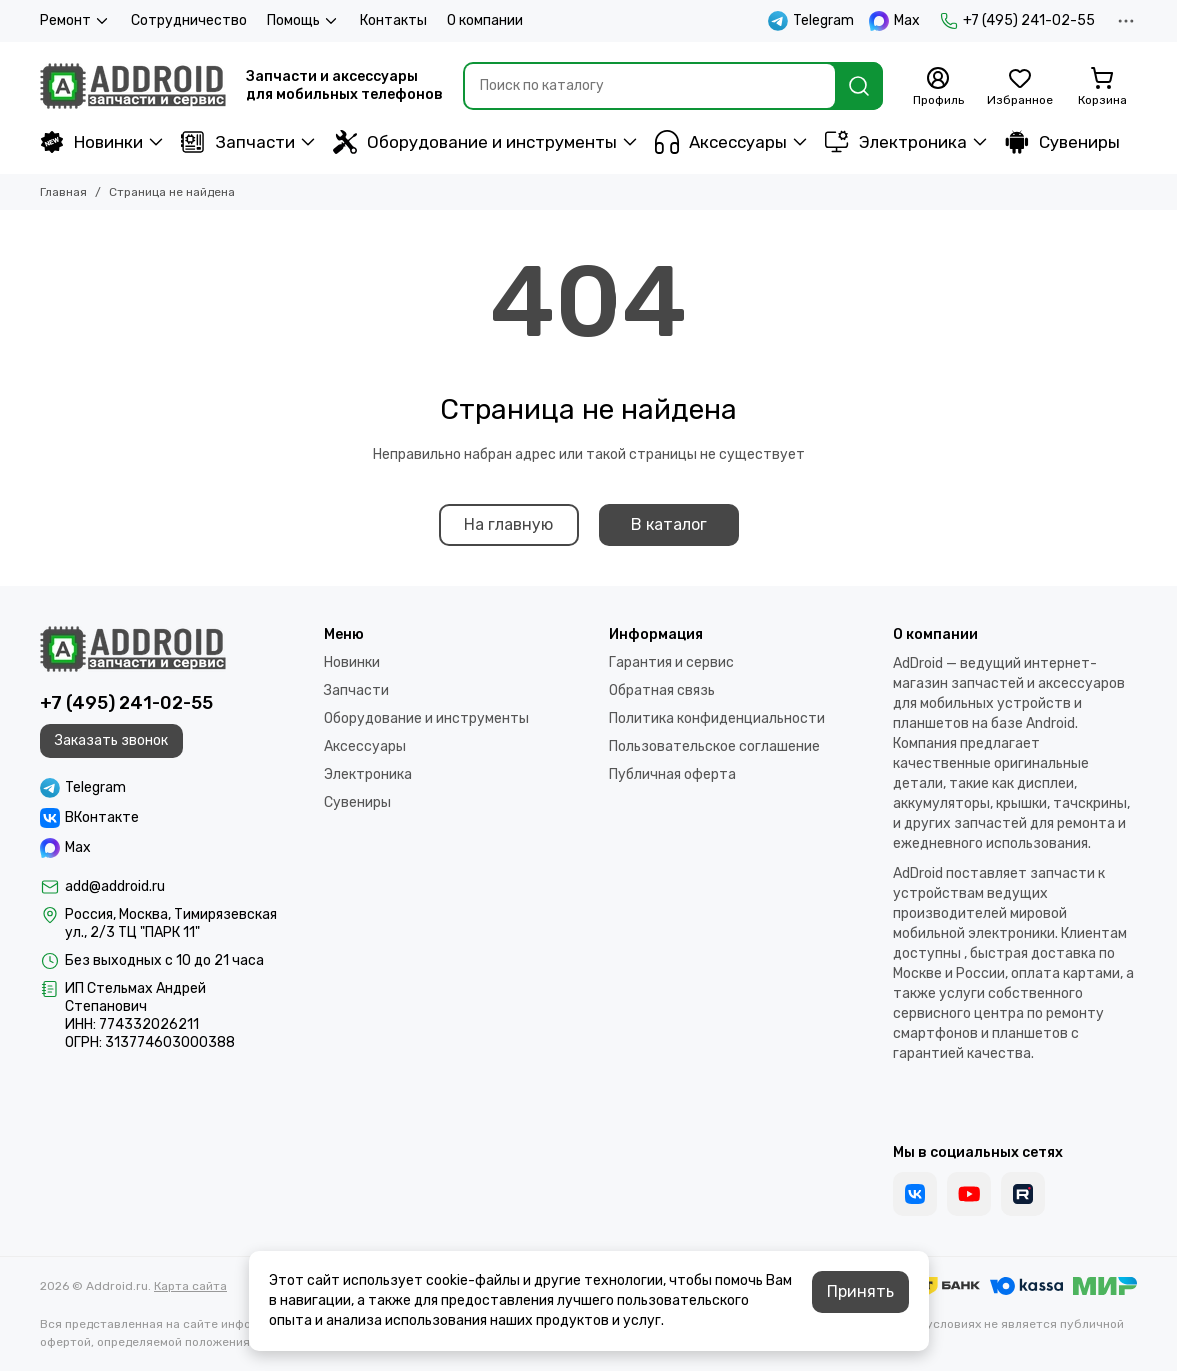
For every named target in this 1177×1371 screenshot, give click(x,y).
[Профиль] (938, 87)
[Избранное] (1020, 87)
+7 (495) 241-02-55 (1017, 21)
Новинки (91, 142)
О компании (485, 20)
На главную (508, 524)
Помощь (303, 21)
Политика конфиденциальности (717, 718)
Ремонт (75, 21)
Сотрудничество (189, 20)
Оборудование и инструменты (475, 142)
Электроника (896, 142)
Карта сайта (190, 1286)
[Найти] (859, 86)
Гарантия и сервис (671, 662)
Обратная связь (662, 690)
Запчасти (238, 142)
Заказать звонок (111, 740)
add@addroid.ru (115, 886)
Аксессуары (721, 142)
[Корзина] (1102, 87)
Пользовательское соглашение (714, 746)
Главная (63, 192)
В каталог (669, 524)
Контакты (393, 20)
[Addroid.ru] (133, 86)
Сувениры (1062, 142)
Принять (860, 1291)
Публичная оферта (672, 774)
